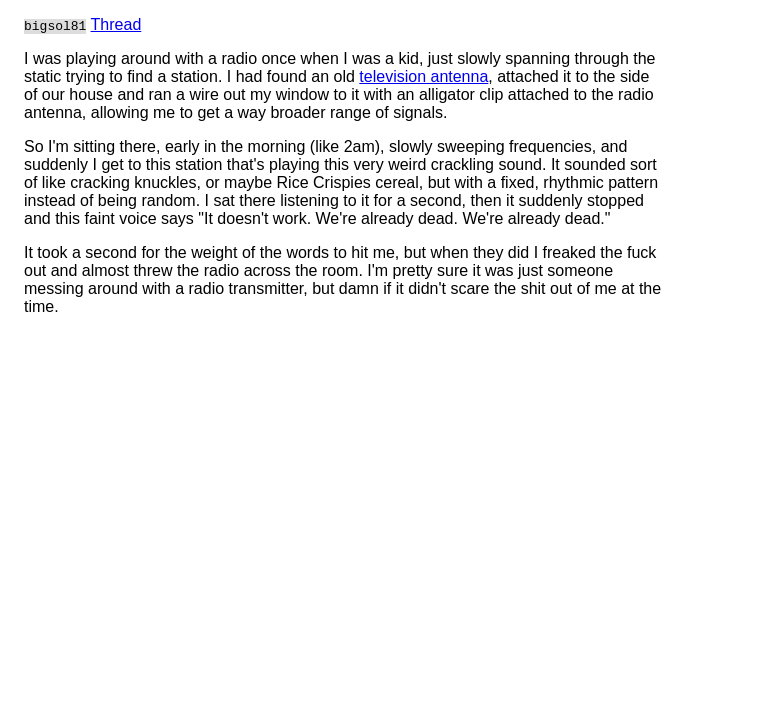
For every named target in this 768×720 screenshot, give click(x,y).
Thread (116, 24)
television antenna (423, 76)
